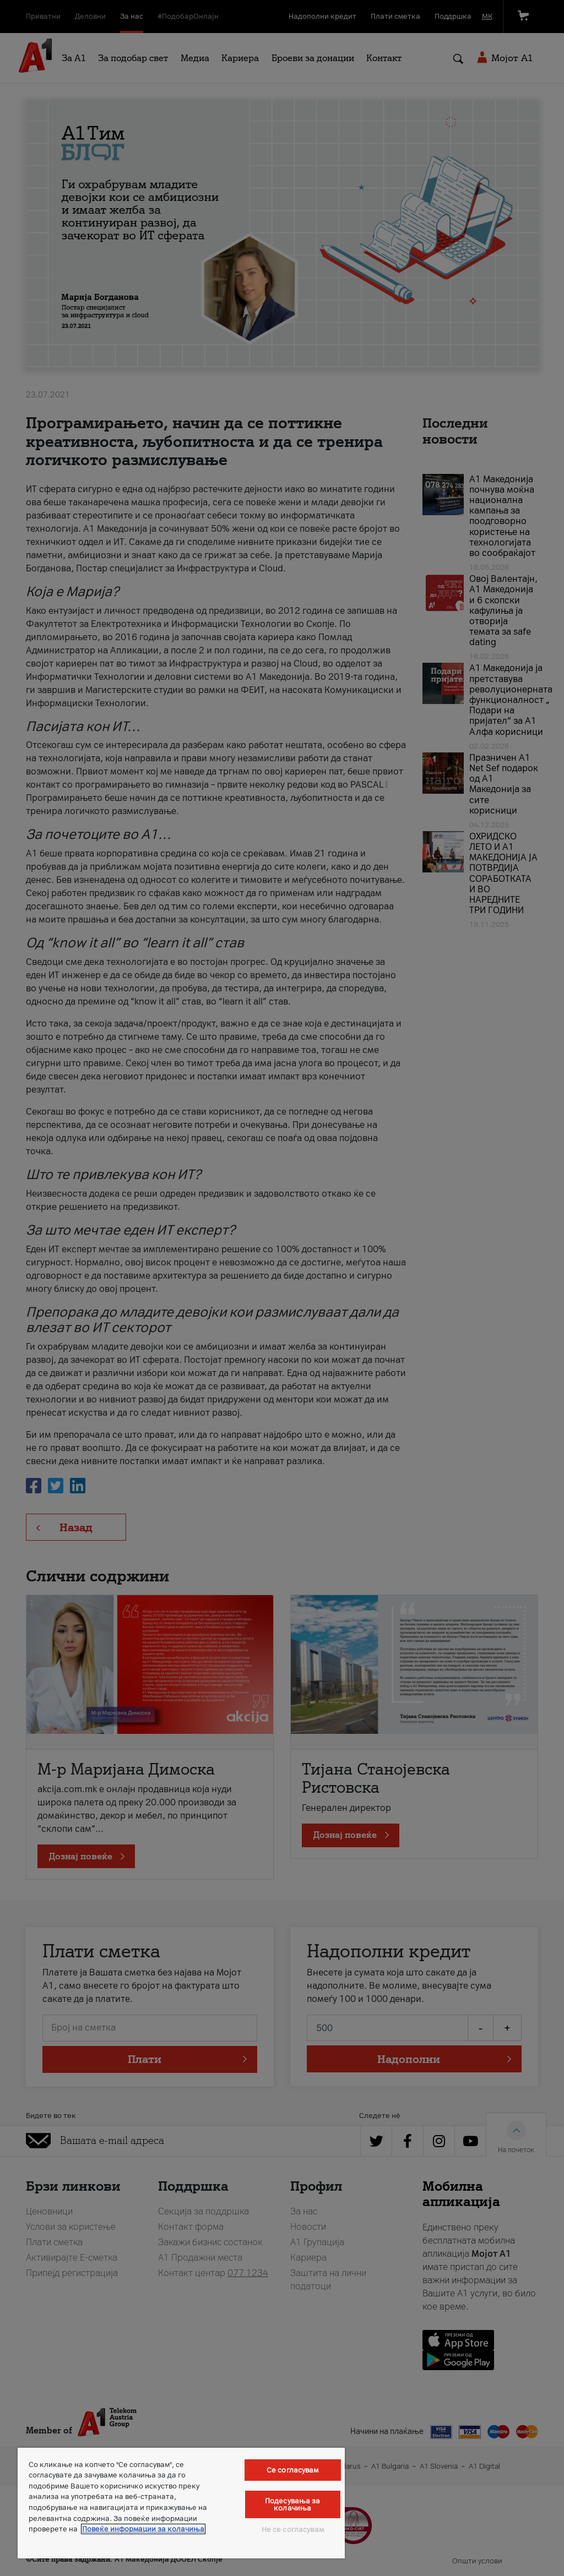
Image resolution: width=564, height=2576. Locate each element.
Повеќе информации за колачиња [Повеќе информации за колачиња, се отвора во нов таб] (143, 2529)
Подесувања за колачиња (293, 2504)
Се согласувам (293, 2470)
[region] (181, 2503)
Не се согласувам (293, 2529)
